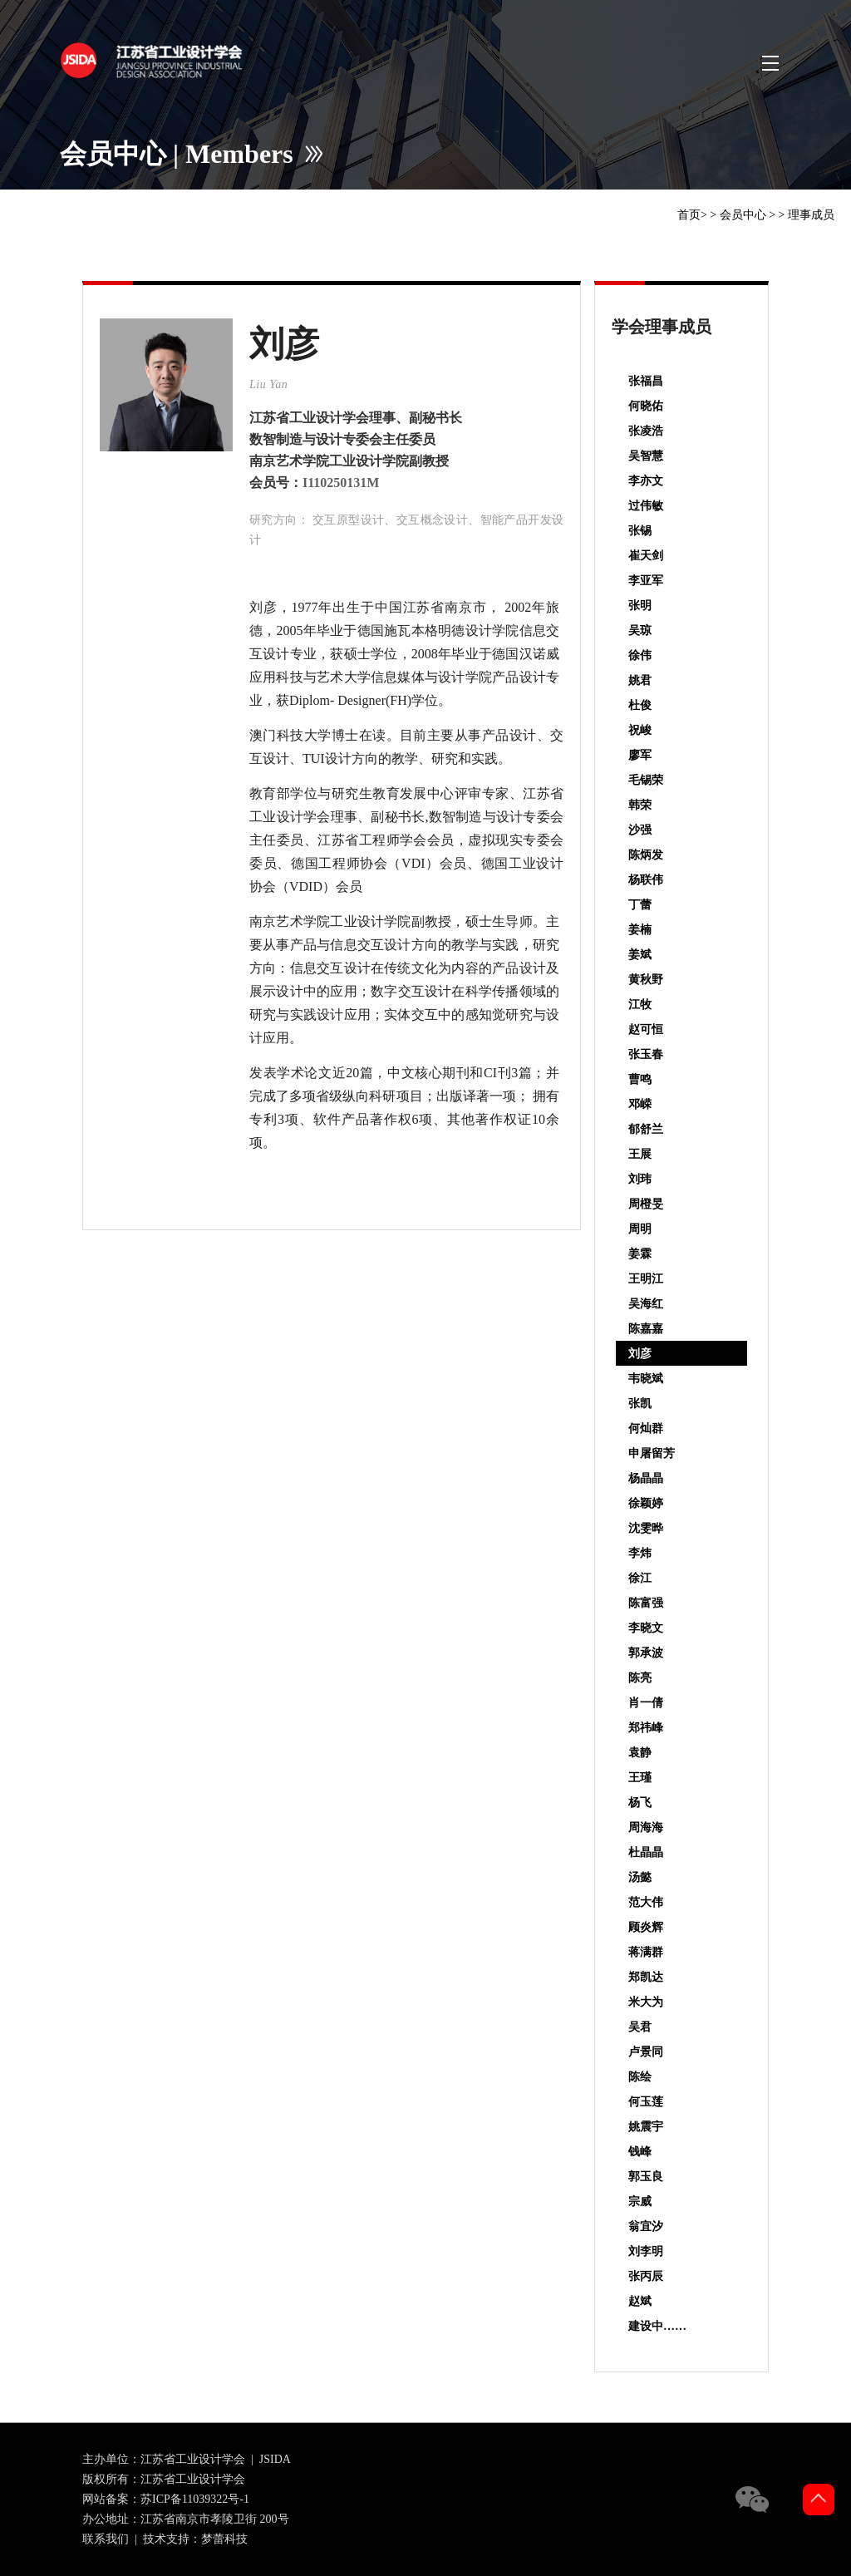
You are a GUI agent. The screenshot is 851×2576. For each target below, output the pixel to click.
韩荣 (640, 805)
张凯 (640, 1403)
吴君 (640, 2027)
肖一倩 (645, 1703)
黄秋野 (645, 979)
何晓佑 (645, 406)
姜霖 (640, 1254)
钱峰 (640, 2151)
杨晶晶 (645, 1478)
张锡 (640, 531)
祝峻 (640, 730)
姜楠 (640, 930)
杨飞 (640, 1802)
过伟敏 (645, 506)
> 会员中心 (737, 215)
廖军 (640, 755)
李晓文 (645, 1628)
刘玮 (640, 1179)
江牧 (640, 1004)
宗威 (640, 2201)
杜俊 (640, 705)
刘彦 (640, 1353)
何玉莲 (645, 2102)
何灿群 (645, 1428)
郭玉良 (645, 2176)
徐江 (640, 1578)
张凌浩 (645, 431)
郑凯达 (645, 1977)
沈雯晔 (645, 1528)
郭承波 (645, 1653)
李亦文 (645, 481)
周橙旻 (645, 1204)
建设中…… (657, 2326)
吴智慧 (645, 456)
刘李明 (645, 2251)
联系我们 (105, 2539)
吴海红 (645, 1304)
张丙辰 (645, 2276)
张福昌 (645, 381)
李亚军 (645, 580)
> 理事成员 (806, 215)
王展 (640, 1154)
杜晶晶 (645, 1852)
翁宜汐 (645, 2226)
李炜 (640, 1553)
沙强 (640, 830)
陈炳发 (645, 855)
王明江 (645, 1279)
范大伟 (645, 1902)
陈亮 (640, 1678)
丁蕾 (640, 905)
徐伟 (640, 655)
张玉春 (645, 1054)
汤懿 (640, 1877)
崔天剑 (645, 555)
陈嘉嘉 (645, 1328)
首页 (689, 215)
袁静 (640, 1752)
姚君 (640, 680)
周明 (640, 1229)
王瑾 (640, 1777)
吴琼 (640, 630)
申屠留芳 (651, 1453)
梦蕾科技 (224, 2539)
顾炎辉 (645, 1927)
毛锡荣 (645, 780)
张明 (640, 605)
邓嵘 (640, 1104)
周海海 (645, 1827)
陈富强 (645, 1603)
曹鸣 (640, 1079)
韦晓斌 (645, 1378)
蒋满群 (645, 1952)
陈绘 (640, 2077)
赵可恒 (645, 1029)
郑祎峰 (645, 1727)
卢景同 (645, 2052)
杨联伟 (645, 880)
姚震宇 (645, 2126)
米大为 (645, 2002)
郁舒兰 (645, 1129)
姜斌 (640, 954)
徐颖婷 (645, 1503)
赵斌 (640, 2301)
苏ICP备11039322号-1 (194, 2499)
